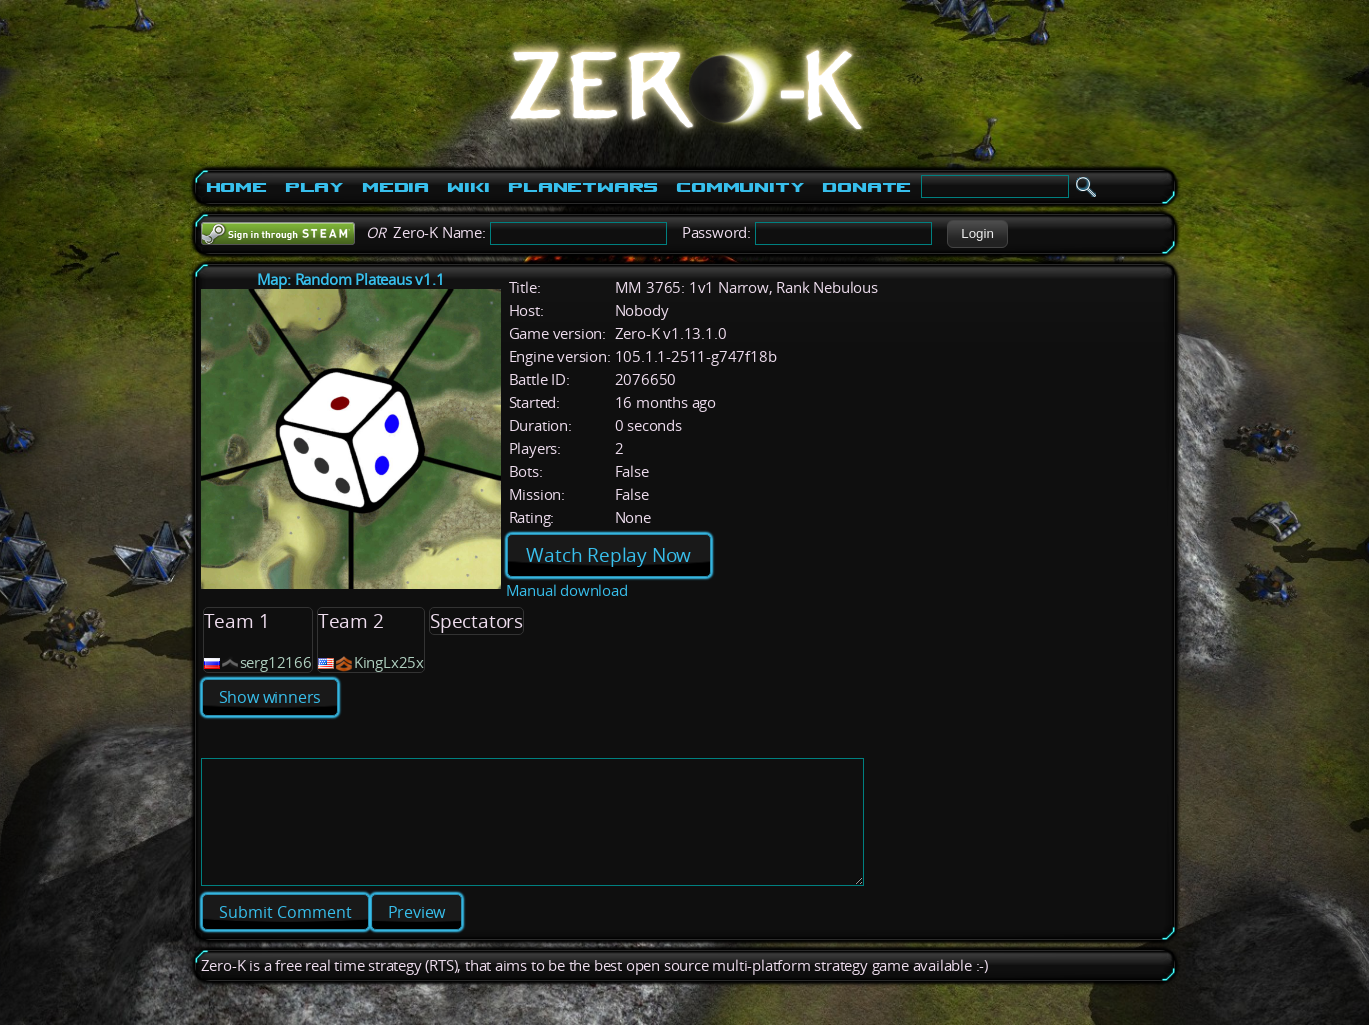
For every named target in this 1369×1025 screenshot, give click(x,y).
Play (314, 187)
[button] (977, 234)
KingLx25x (389, 662)
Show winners (270, 697)
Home (236, 187)
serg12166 (276, 662)
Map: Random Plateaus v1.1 (351, 279)
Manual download (567, 590)
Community (740, 187)
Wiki (468, 187)
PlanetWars (583, 187)
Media (395, 187)
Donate (866, 187)
